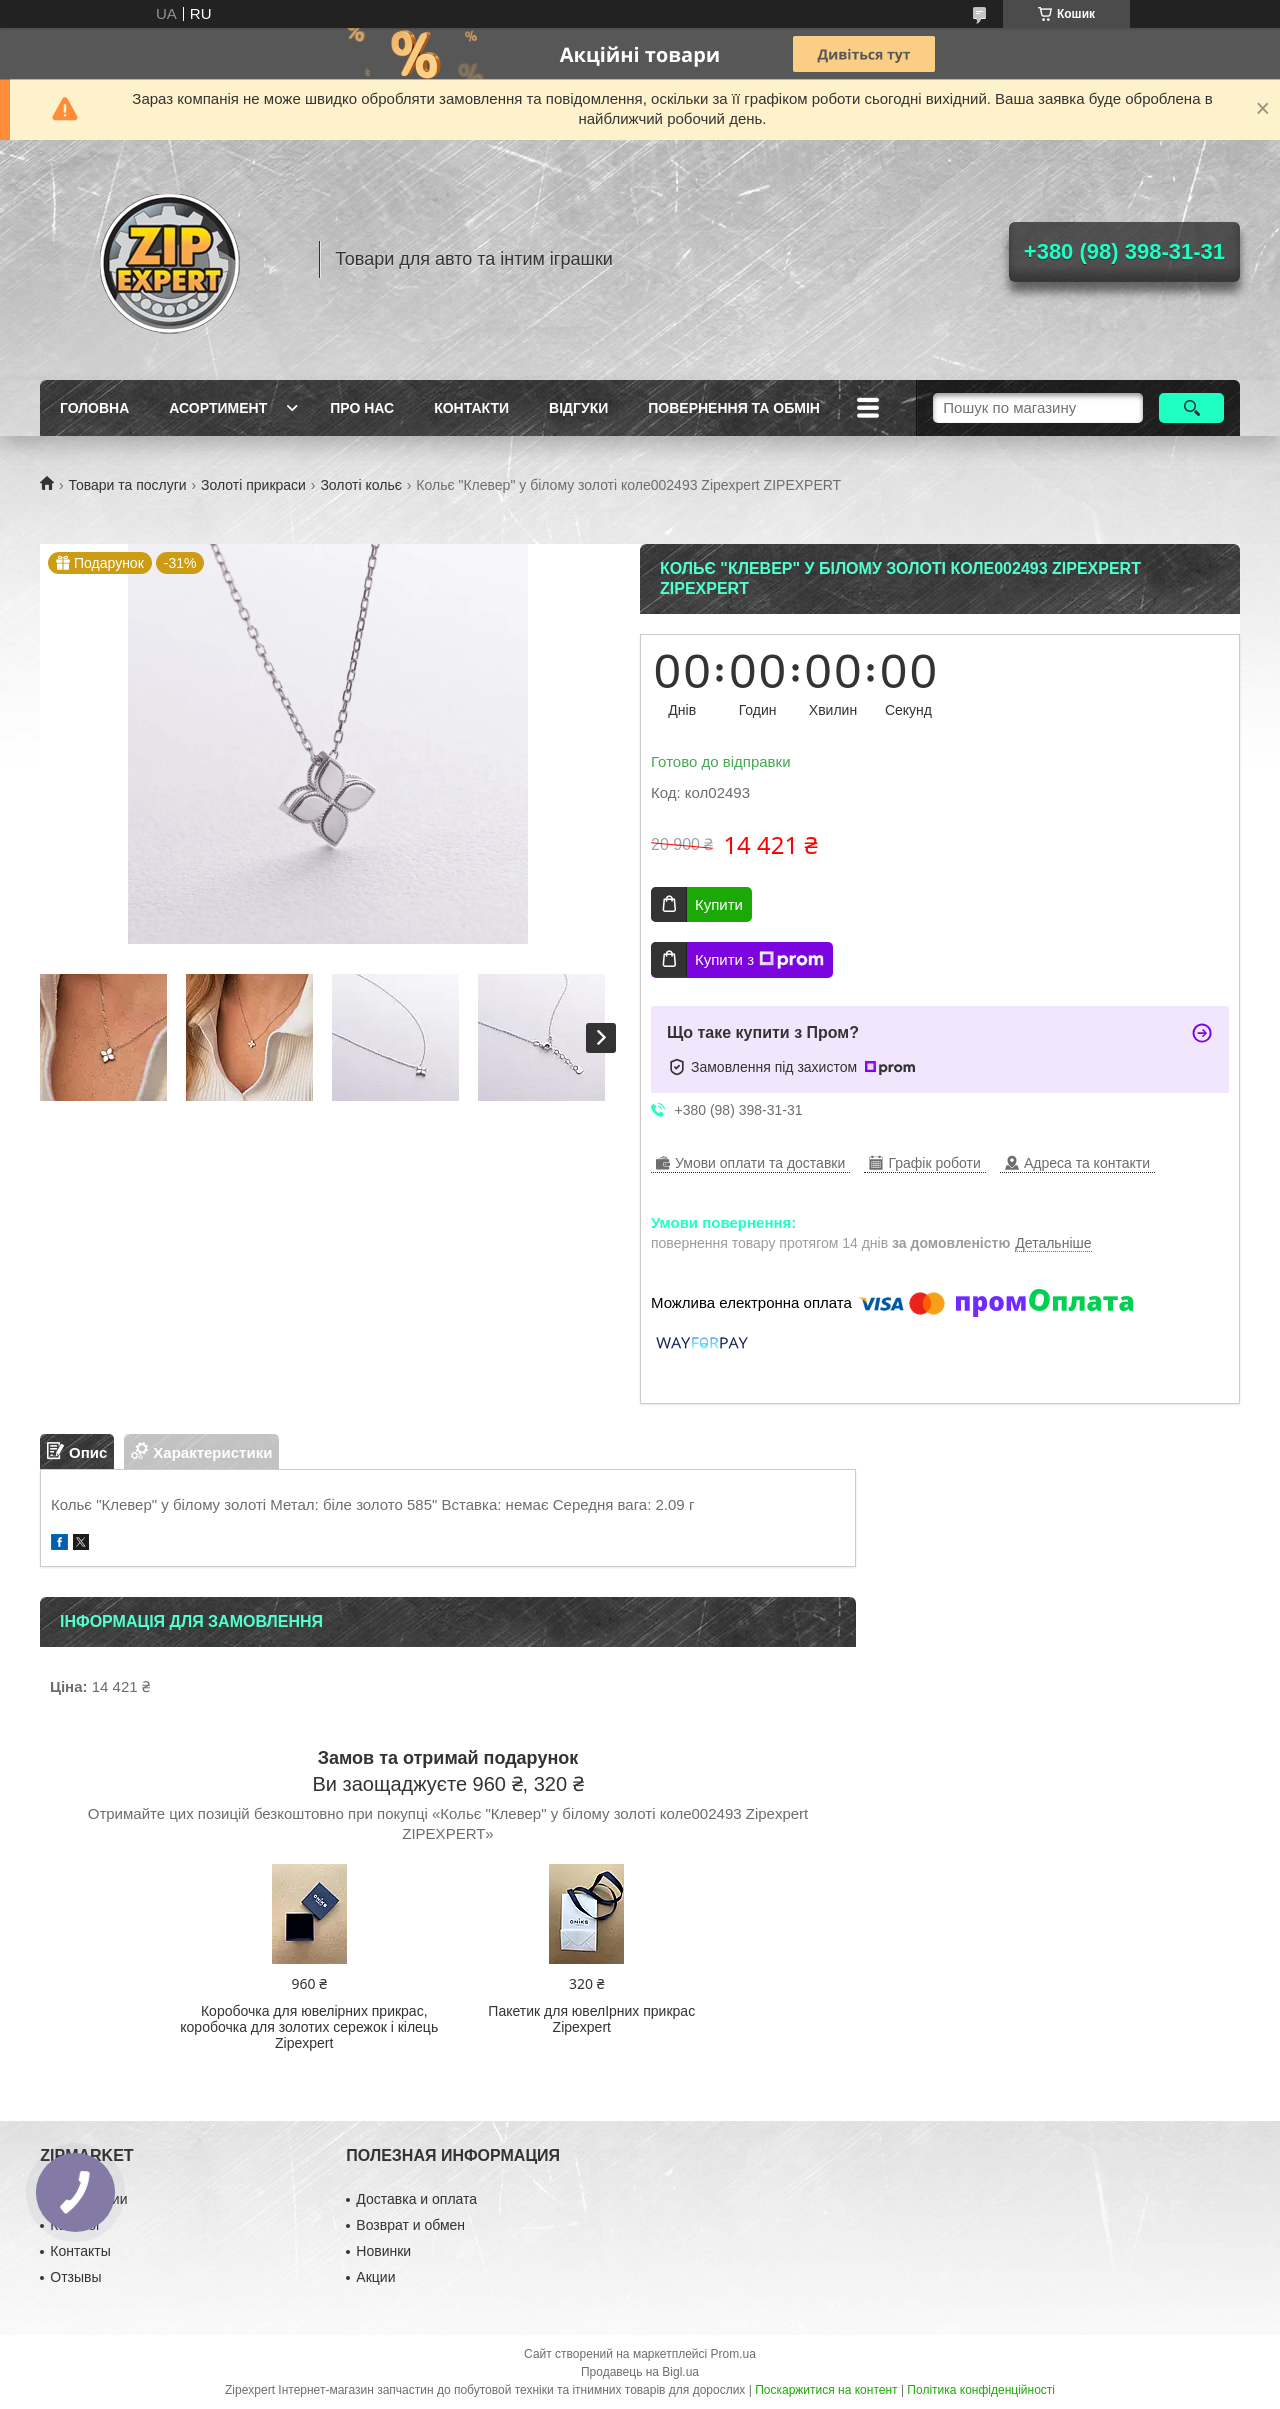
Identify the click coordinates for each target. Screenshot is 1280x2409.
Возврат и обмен (410, 2225)
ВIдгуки (578, 408)
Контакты (80, 2251)
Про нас (362, 408)
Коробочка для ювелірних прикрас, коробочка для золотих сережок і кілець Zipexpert (309, 2027)
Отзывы (75, 2277)
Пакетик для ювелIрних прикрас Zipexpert (591, 2019)
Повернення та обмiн (734, 408)
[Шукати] (1191, 408)
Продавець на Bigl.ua (640, 2372)
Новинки (383, 2251)
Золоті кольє (361, 485)
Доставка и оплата (416, 2199)
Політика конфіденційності (981, 2390)
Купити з (759, 960)
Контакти (471, 408)
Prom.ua (733, 2354)
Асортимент (218, 408)
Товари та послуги (127, 485)
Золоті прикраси (253, 485)
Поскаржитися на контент (826, 2390)
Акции (375, 2277)
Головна (94, 408)
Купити (719, 904)
